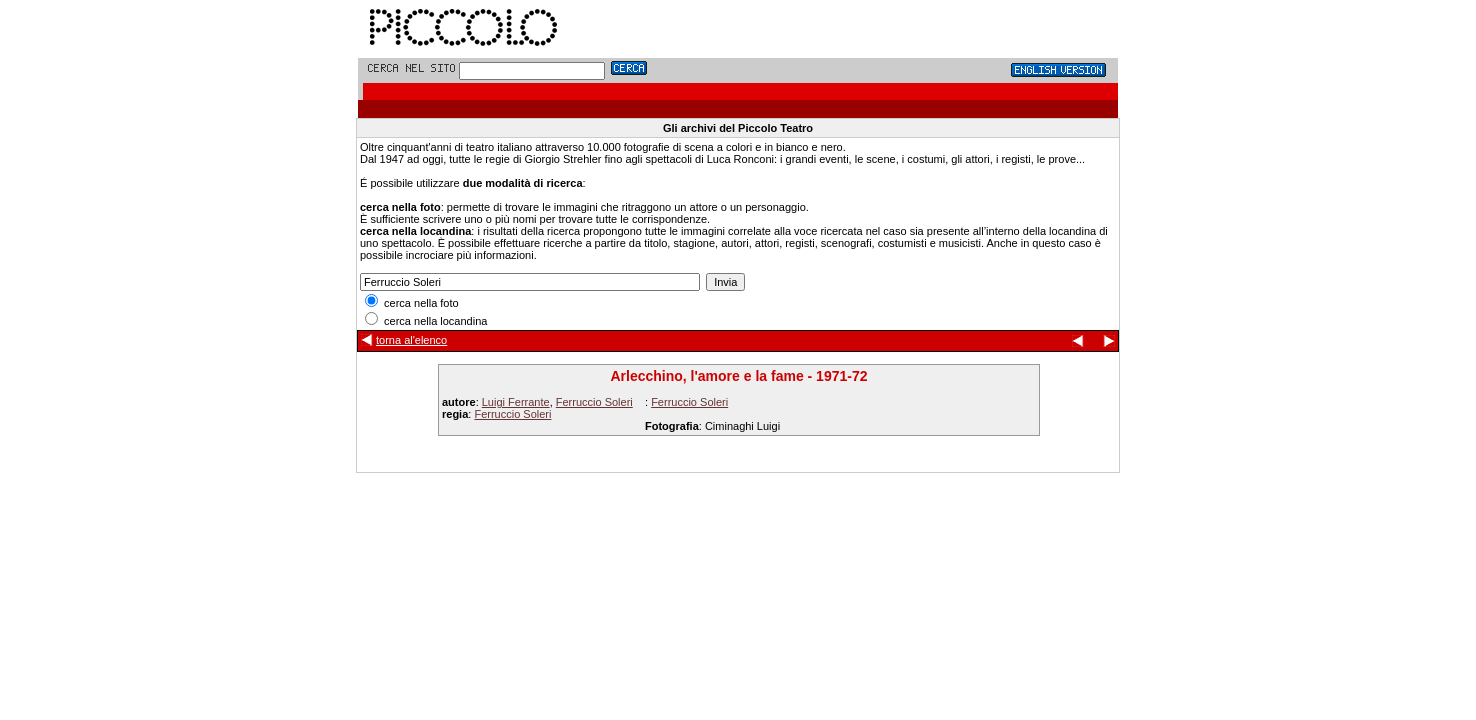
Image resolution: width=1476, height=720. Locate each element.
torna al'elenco (411, 340)
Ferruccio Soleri (594, 402)
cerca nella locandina (426, 321)
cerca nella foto (412, 303)
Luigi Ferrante (516, 402)
